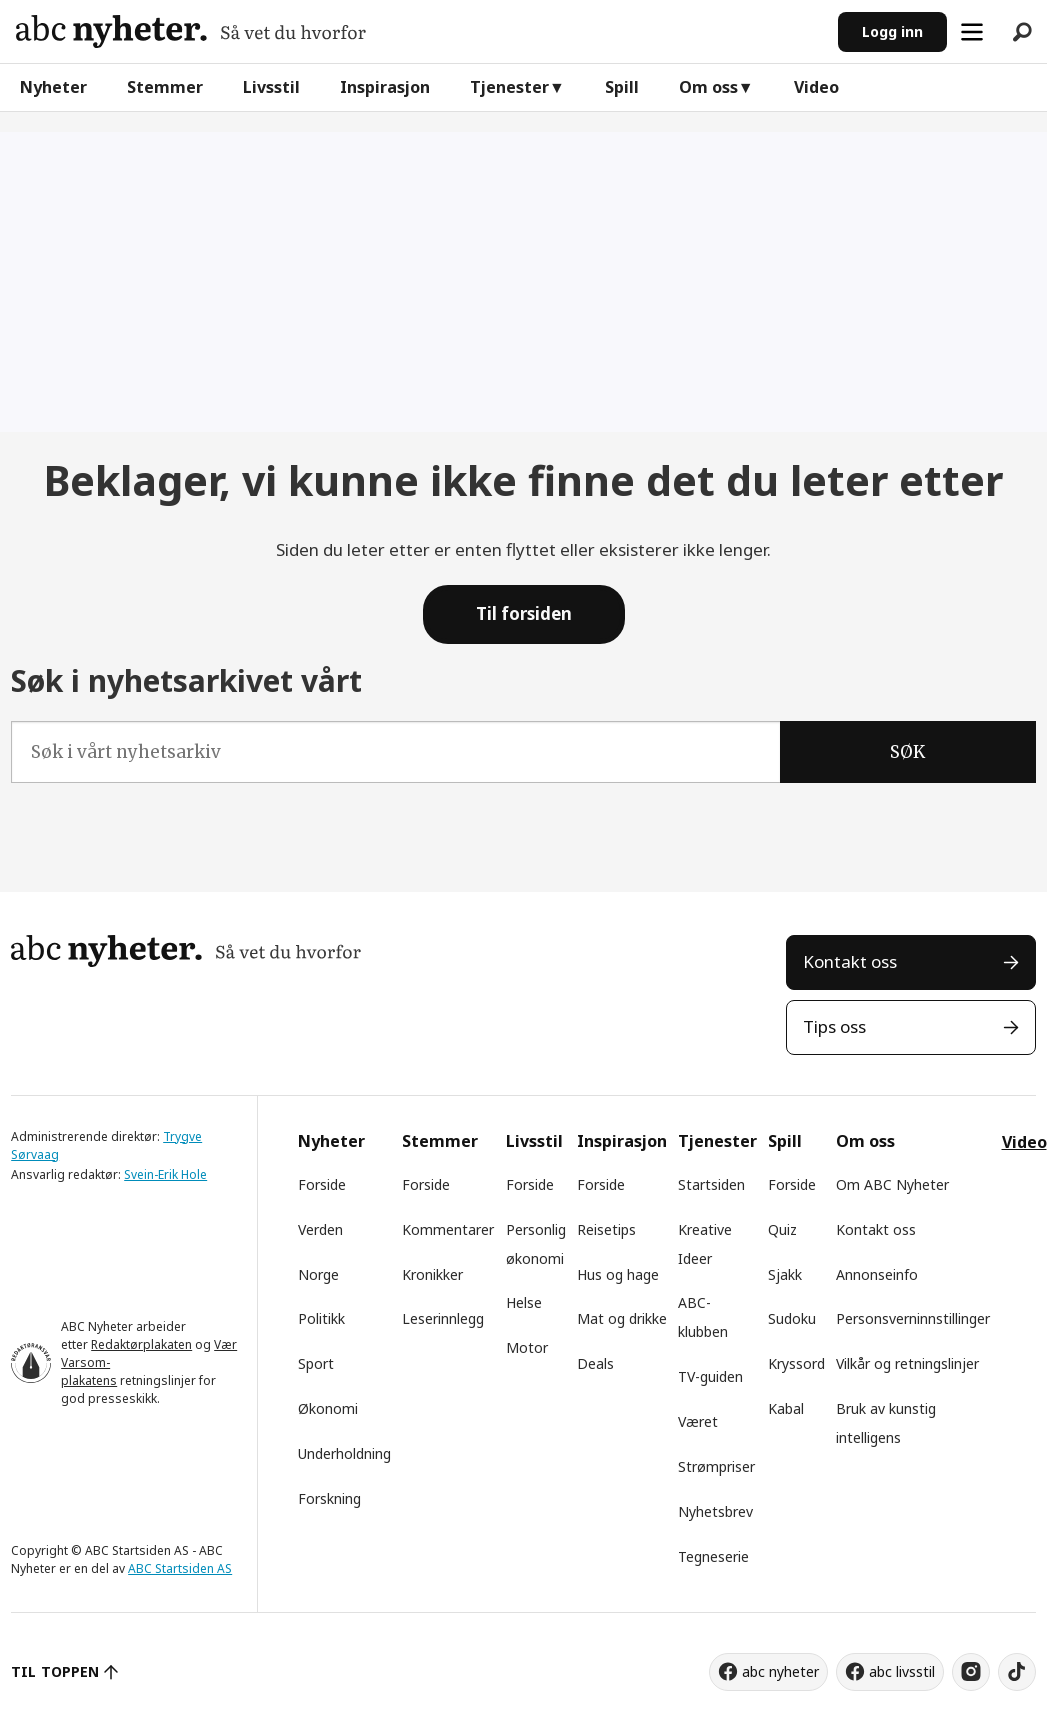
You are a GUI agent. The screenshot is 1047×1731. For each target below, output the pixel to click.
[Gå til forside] (191, 31)
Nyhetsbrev (715, 1511)
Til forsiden (524, 613)
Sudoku (792, 1318)
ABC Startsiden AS (180, 1568)
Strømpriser (716, 1466)
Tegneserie (713, 1556)
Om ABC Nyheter (892, 1184)
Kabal (786, 1408)
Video (816, 87)
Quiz (782, 1229)
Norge (318, 1274)
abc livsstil (902, 1671)
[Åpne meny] (972, 32)
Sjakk (785, 1274)
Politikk (321, 1318)
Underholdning (344, 1453)
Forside (322, 1184)
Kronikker (432, 1274)
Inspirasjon (385, 87)
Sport (316, 1363)
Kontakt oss (850, 961)
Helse (524, 1302)
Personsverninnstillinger (913, 1318)
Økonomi (328, 1408)
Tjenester (509, 87)
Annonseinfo (877, 1274)
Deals (595, 1363)
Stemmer (165, 87)
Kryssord (796, 1363)
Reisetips (606, 1229)
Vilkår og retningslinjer (907, 1363)
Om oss (708, 87)
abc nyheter (780, 1671)
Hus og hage (618, 1274)
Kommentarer (448, 1229)
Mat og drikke (622, 1318)
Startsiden (711, 1184)
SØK (907, 752)
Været (698, 1421)
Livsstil (271, 87)
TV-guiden (710, 1376)
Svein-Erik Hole (165, 1174)
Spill (622, 87)
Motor (527, 1347)
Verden (320, 1229)
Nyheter (53, 87)
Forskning (329, 1498)
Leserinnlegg (443, 1318)
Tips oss (834, 1026)
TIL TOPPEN (55, 1671)
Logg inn (892, 31)
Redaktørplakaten (141, 1344)
